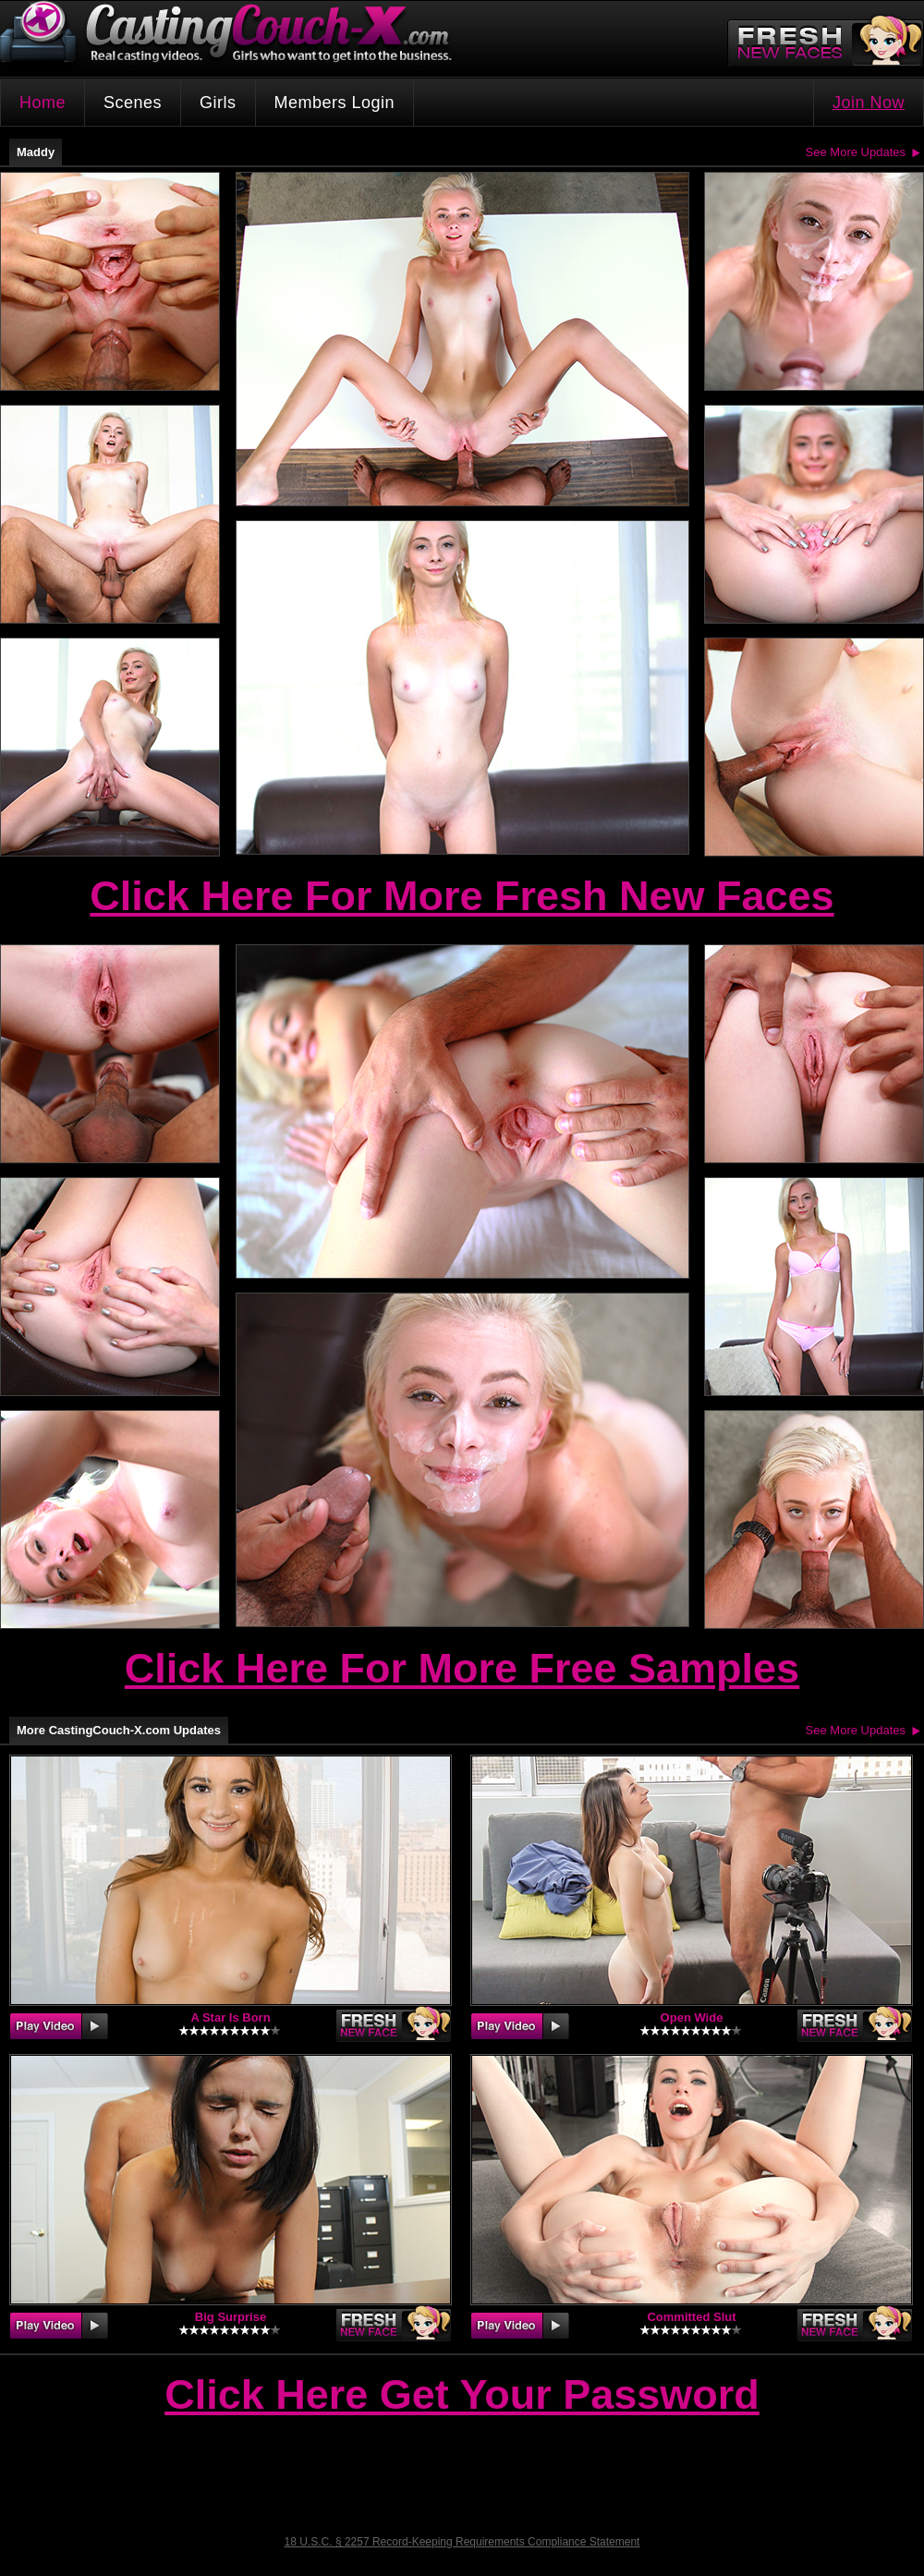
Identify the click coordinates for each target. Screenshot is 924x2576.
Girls (218, 102)
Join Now (869, 102)
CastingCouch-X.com (232, 36)
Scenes (132, 102)
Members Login (334, 102)
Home (42, 102)
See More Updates (856, 152)
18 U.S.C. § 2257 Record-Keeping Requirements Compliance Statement (462, 2541)
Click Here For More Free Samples (462, 1668)
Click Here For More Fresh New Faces (461, 896)
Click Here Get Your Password (462, 2396)
